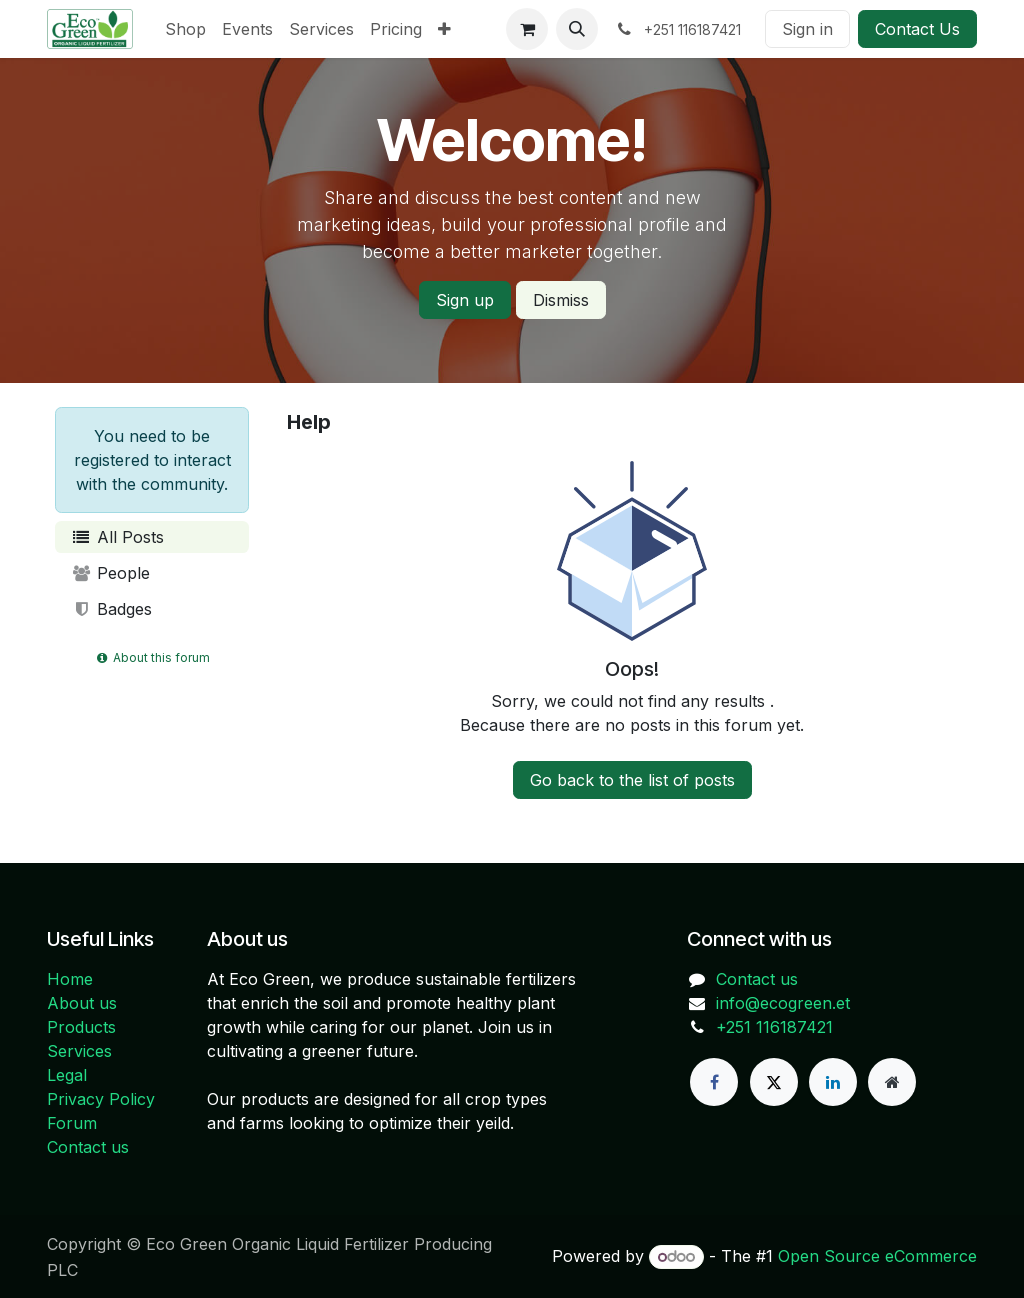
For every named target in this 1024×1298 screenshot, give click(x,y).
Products (81, 1027)
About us (82, 1003)
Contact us (88, 1147)
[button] (577, 29)
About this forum (151, 657)
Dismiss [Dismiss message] (561, 300)
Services (79, 1051)
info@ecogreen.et (783, 1003)
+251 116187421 (774, 1027)
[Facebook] (714, 1082)
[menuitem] (185, 29)
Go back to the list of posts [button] (632, 780)
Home (70, 979)
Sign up (465, 300)
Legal (67, 1075)
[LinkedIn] (833, 1082)
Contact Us (917, 29)
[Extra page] (892, 1082)
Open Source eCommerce (877, 1256)
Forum (72, 1123)
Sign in (807, 29)
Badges (111, 609)
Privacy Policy (101, 1099)
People (110, 573)
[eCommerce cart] (527, 29)
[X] (774, 1082)
